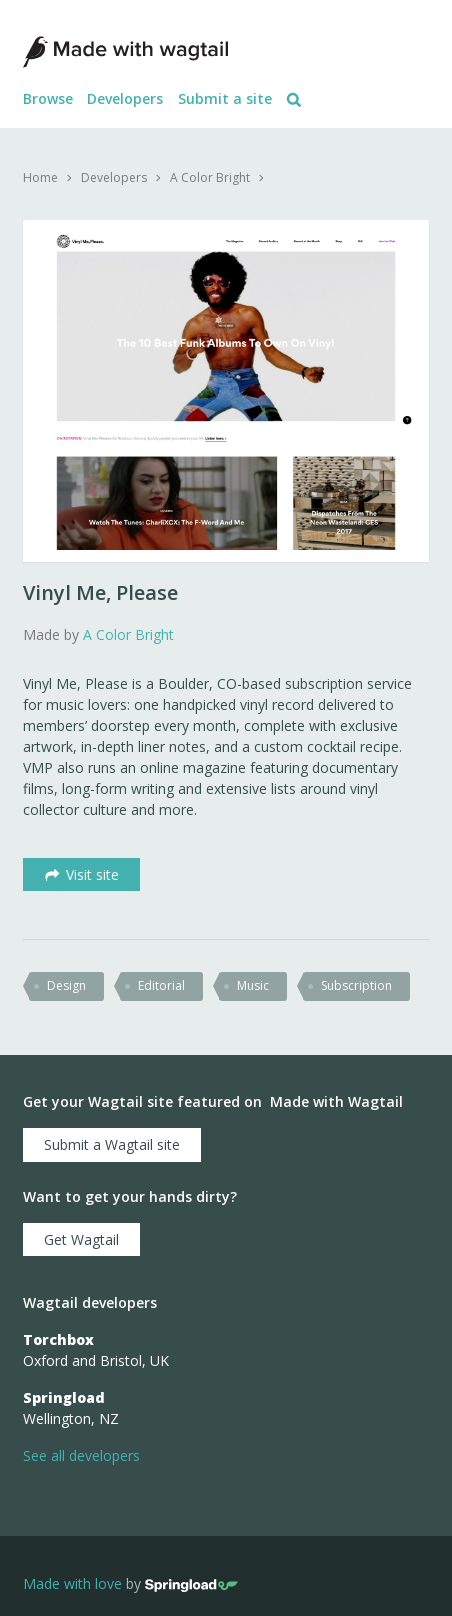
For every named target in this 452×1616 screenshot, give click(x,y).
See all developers (81, 1455)
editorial (161, 985)
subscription (356, 985)
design (66, 985)
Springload (64, 1397)
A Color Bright (210, 177)
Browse (48, 98)
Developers (125, 98)
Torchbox (58, 1339)
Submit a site (225, 98)
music (253, 985)
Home (40, 177)
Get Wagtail (81, 1239)
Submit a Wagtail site (112, 1144)
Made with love (72, 1584)
